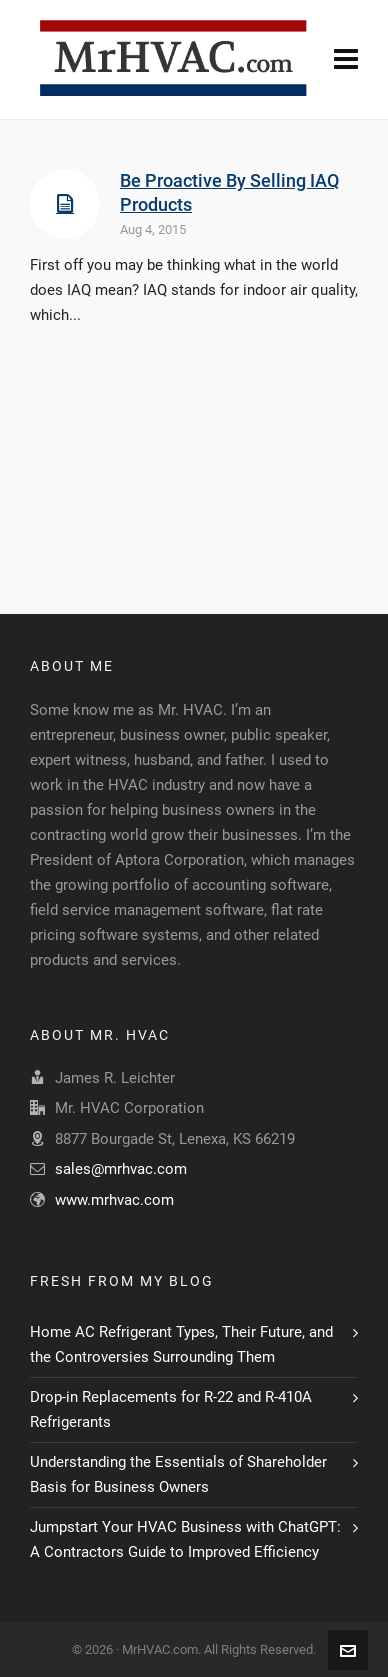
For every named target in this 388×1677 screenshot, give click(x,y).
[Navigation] (346, 60)
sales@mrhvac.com (121, 1169)
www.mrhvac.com (114, 1200)
